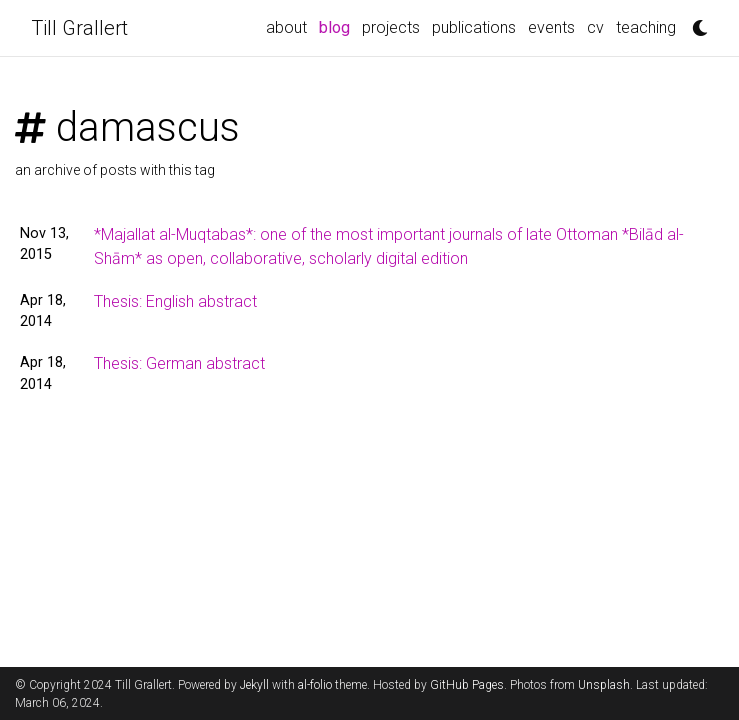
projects (391, 27)
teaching (646, 27)
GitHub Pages (467, 685)
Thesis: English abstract (175, 301)
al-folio (315, 685)
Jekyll (254, 685)
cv (595, 27)
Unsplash (604, 685)
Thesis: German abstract (179, 363)
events (551, 27)
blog (337, 26)
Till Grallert (79, 28)
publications (474, 27)
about (286, 27)
